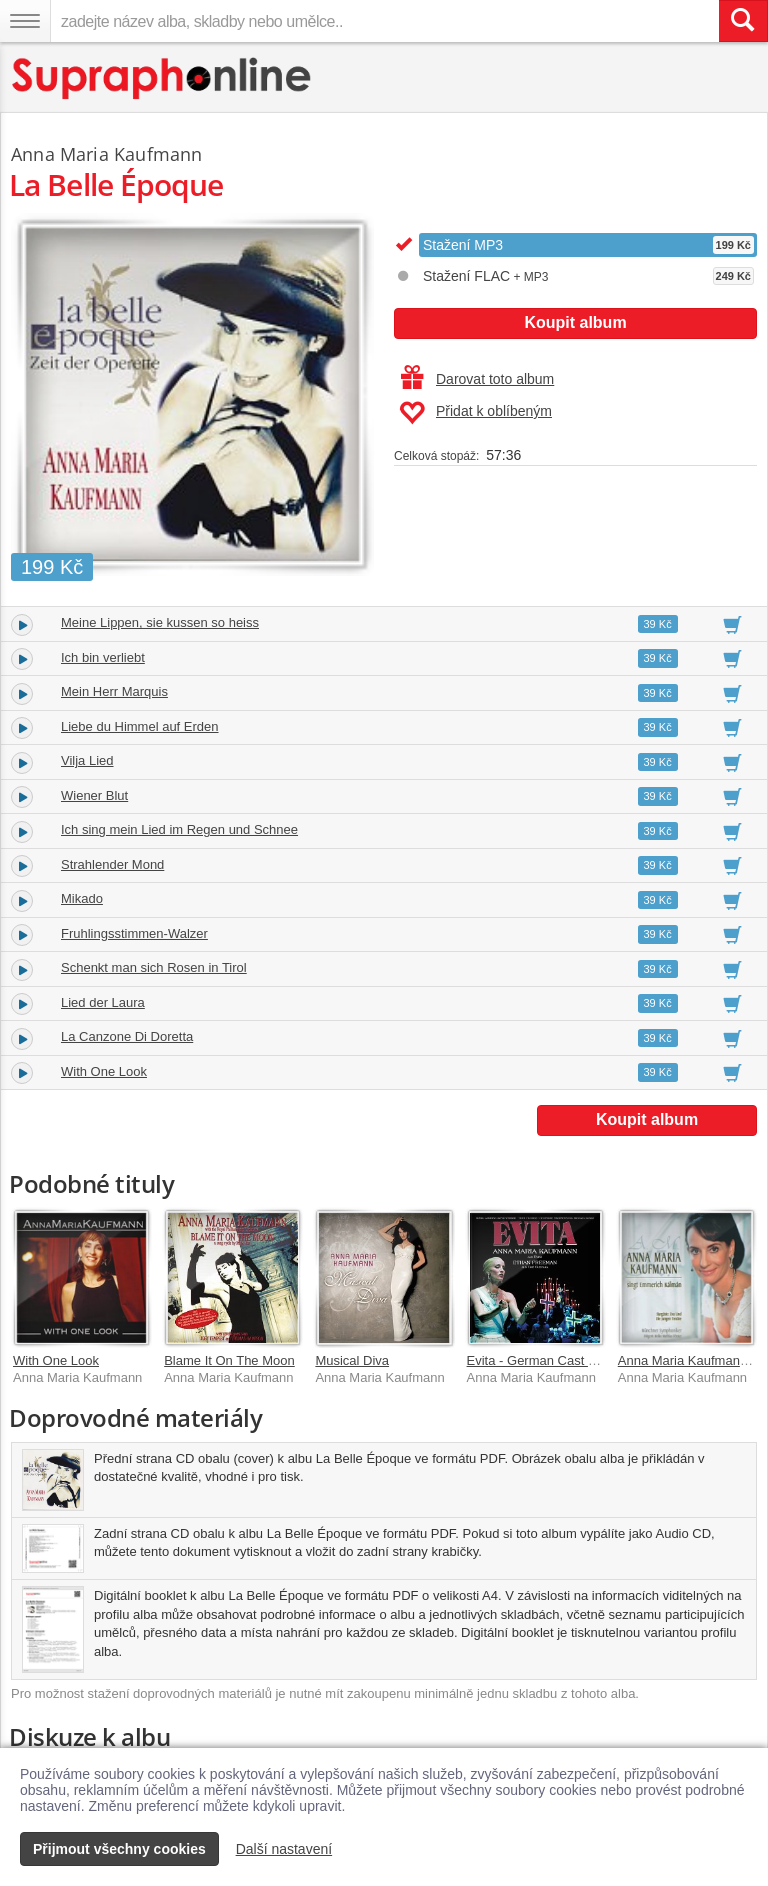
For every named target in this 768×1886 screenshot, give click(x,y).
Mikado (82, 898)
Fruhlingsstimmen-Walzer (134, 933)
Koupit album (575, 322)
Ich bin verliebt (103, 657)
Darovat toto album (477, 379)
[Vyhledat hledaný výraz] (743, 21)
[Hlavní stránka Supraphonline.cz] (162, 78)
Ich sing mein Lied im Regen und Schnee (179, 829)
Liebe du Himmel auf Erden (140, 726)
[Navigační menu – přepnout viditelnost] (25, 21)
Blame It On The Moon (229, 1360)
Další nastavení (284, 1849)
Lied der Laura (103, 1002)
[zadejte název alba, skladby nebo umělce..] (384, 21)
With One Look (104, 1071)
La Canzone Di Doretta (127, 1036)
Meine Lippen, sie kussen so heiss (160, 622)
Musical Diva (352, 1360)
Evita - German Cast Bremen (550, 1360)
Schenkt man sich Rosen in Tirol (154, 967)
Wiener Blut (94, 795)
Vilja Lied (87, 760)
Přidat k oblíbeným (475, 413)
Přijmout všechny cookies (119, 1849)
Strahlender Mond (112, 864)
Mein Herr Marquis (114, 691)
